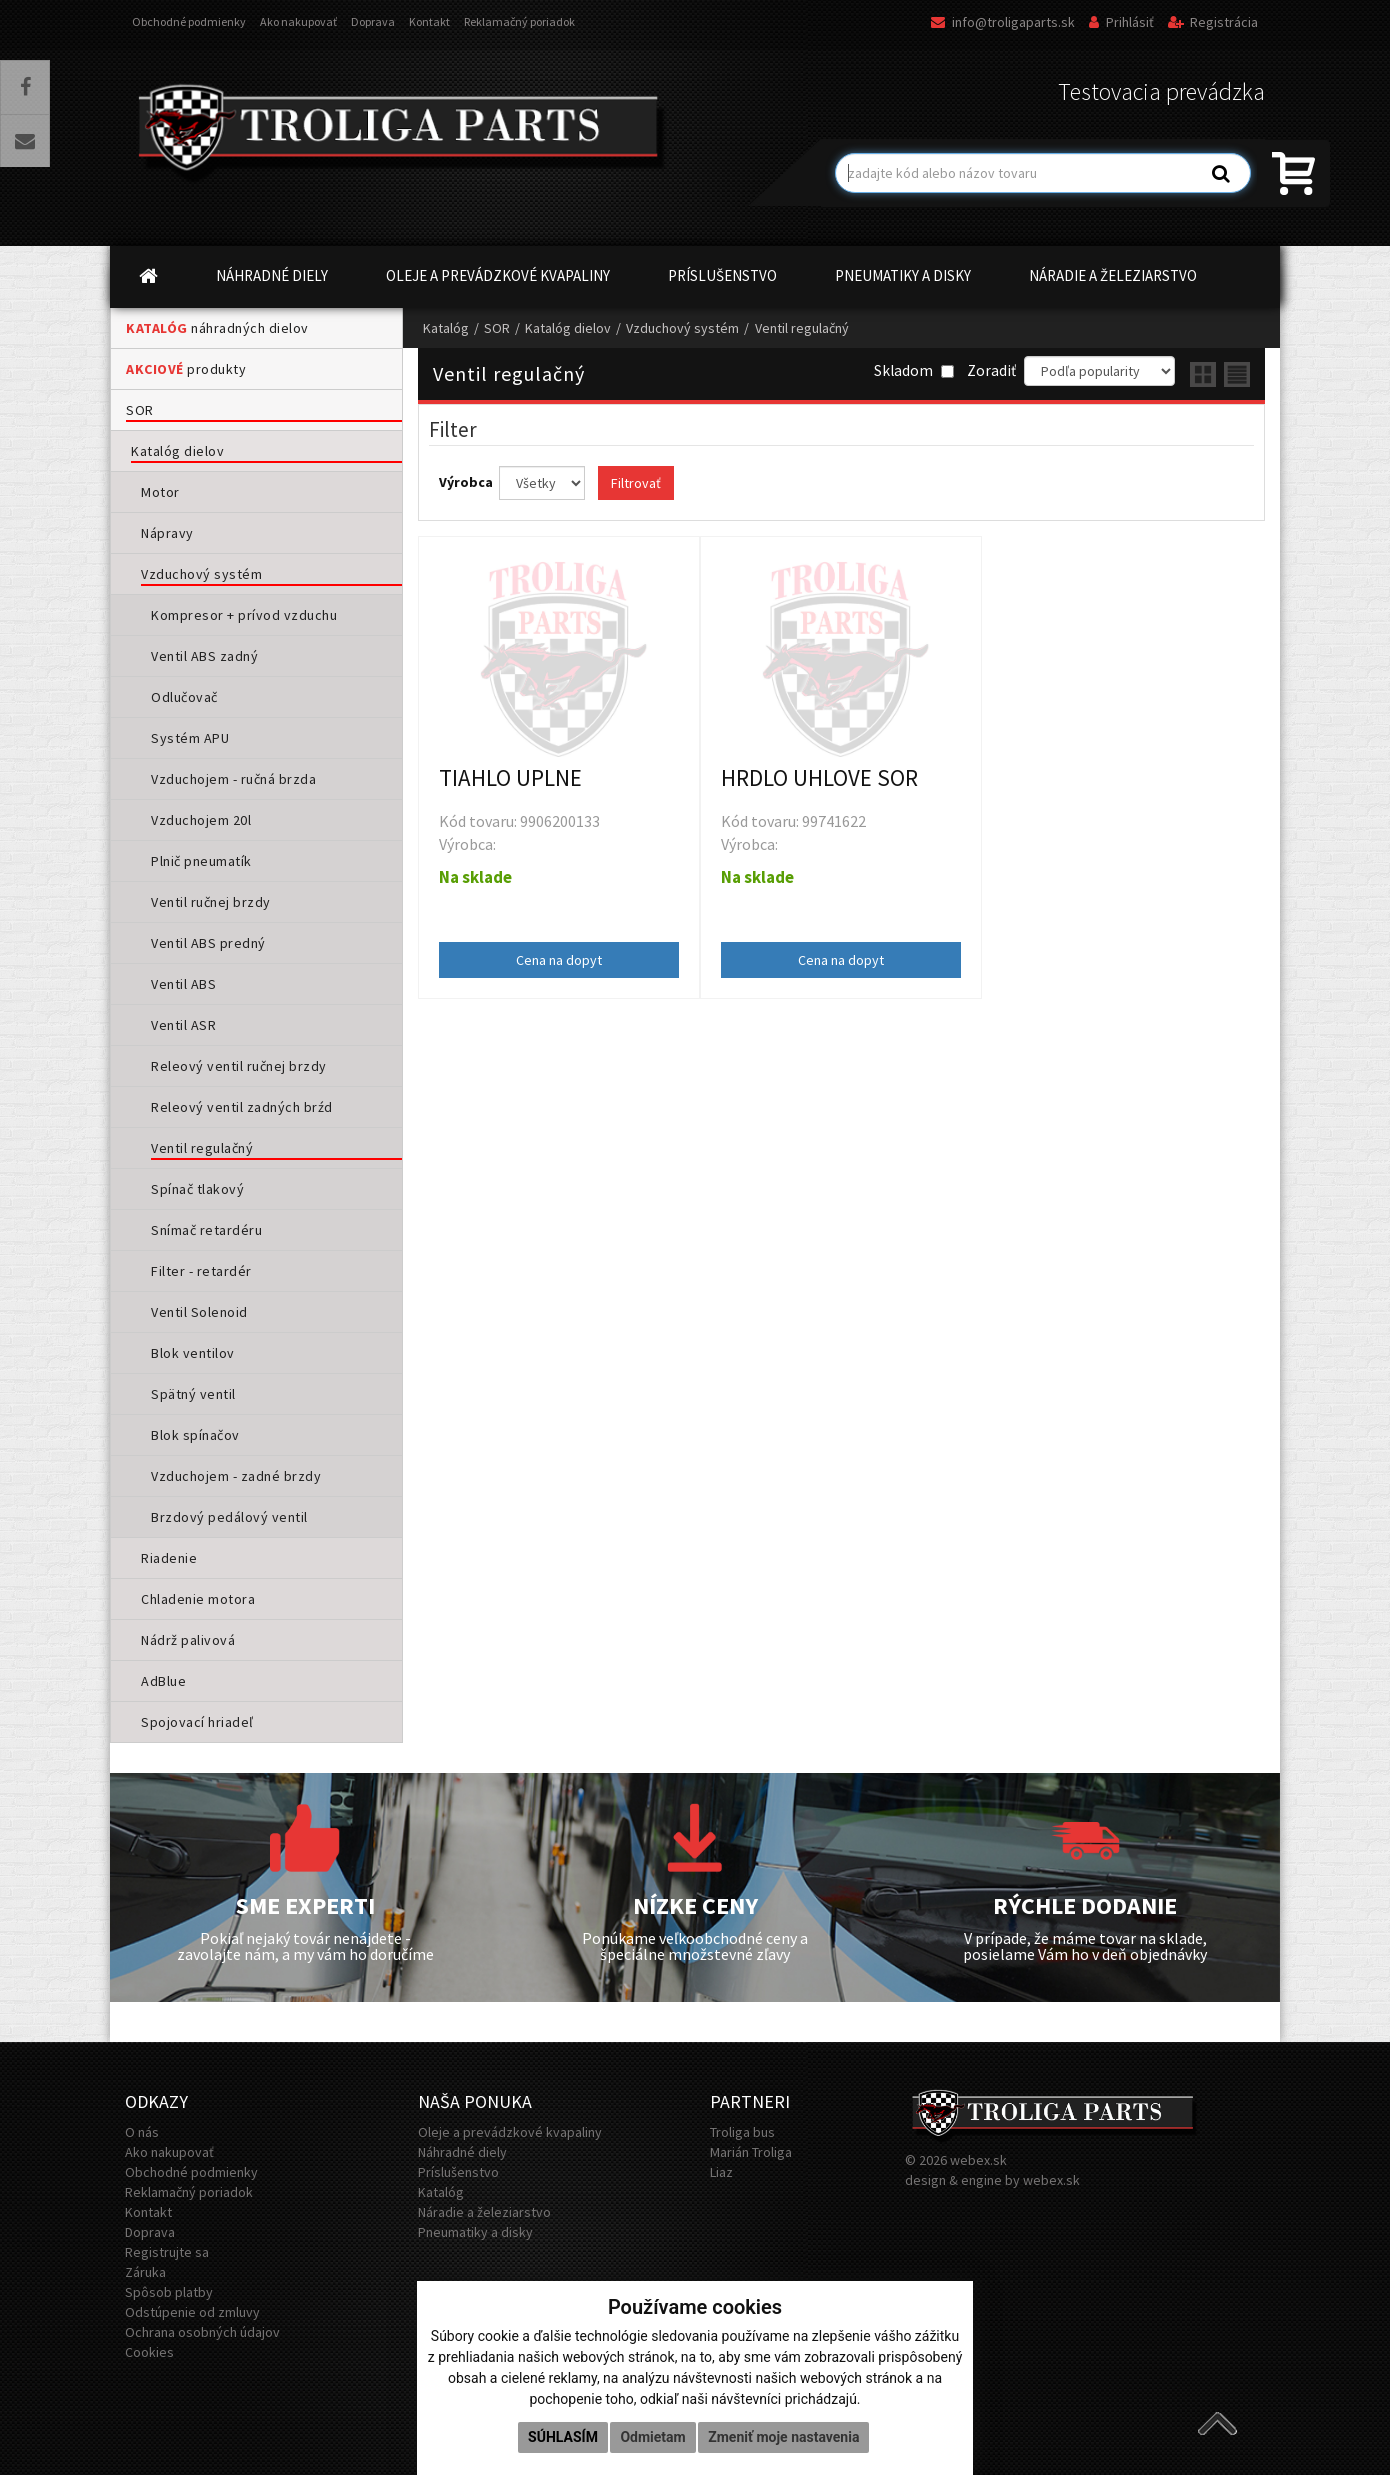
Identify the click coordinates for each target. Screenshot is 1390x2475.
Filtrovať (636, 483)
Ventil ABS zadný (204, 656)
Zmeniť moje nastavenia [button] (783, 2437)
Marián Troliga (751, 2152)
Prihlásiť (1121, 22)
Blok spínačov (195, 1435)
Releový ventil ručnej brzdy (239, 1066)
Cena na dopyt (559, 960)
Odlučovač (184, 697)
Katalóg (446, 328)
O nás (142, 2132)
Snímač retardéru (206, 1230)
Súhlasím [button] (563, 2437)
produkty (186, 369)
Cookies (149, 2352)
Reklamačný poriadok (519, 21)
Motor (160, 492)
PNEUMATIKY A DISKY (903, 275)
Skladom (914, 370)
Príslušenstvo (458, 2172)
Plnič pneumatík (201, 861)
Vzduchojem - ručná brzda (233, 779)
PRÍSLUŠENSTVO (722, 275)
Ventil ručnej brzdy (211, 902)
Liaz (721, 2172)
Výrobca (467, 482)
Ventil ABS (183, 984)
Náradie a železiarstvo (484, 2212)
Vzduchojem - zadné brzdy (236, 1476)
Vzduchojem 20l (201, 820)
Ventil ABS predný (208, 943)
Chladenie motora (198, 1599)
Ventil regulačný (202, 1148)
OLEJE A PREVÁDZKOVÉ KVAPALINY (498, 275)
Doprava (373, 21)
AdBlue (163, 1681)
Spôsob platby (169, 2292)
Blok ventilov (193, 1353)
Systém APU (190, 738)
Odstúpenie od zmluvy (192, 2312)
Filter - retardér (201, 1271)
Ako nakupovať (298, 21)
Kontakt (429, 21)
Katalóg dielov (177, 451)
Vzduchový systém (201, 574)
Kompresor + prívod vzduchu (244, 615)
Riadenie (169, 1558)
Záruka (145, 2272)
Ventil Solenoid (199, 1312)
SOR (140, 410)
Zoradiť (991, 370)
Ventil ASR (183, 1025)
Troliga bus (742, 2132)
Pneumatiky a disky (475, 2232)
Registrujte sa (167, 2252)
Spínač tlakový (197, 1189)
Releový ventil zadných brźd (242, 1107)
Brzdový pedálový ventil (229, 1517)
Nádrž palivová (188, 1640)
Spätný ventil (193, 1394)
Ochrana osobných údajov (202, 2332)
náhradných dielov (217, 328)
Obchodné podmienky (189, 21)
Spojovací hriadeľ (197, 1722)
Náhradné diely (462, 2152)
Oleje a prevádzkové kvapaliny (510, 2132)
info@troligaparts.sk (1003, 22)
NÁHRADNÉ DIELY (272, 275)
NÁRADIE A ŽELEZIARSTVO (1113, 275)
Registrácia (1213, 22)
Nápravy (167, 533)
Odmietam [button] (652, 2437)
